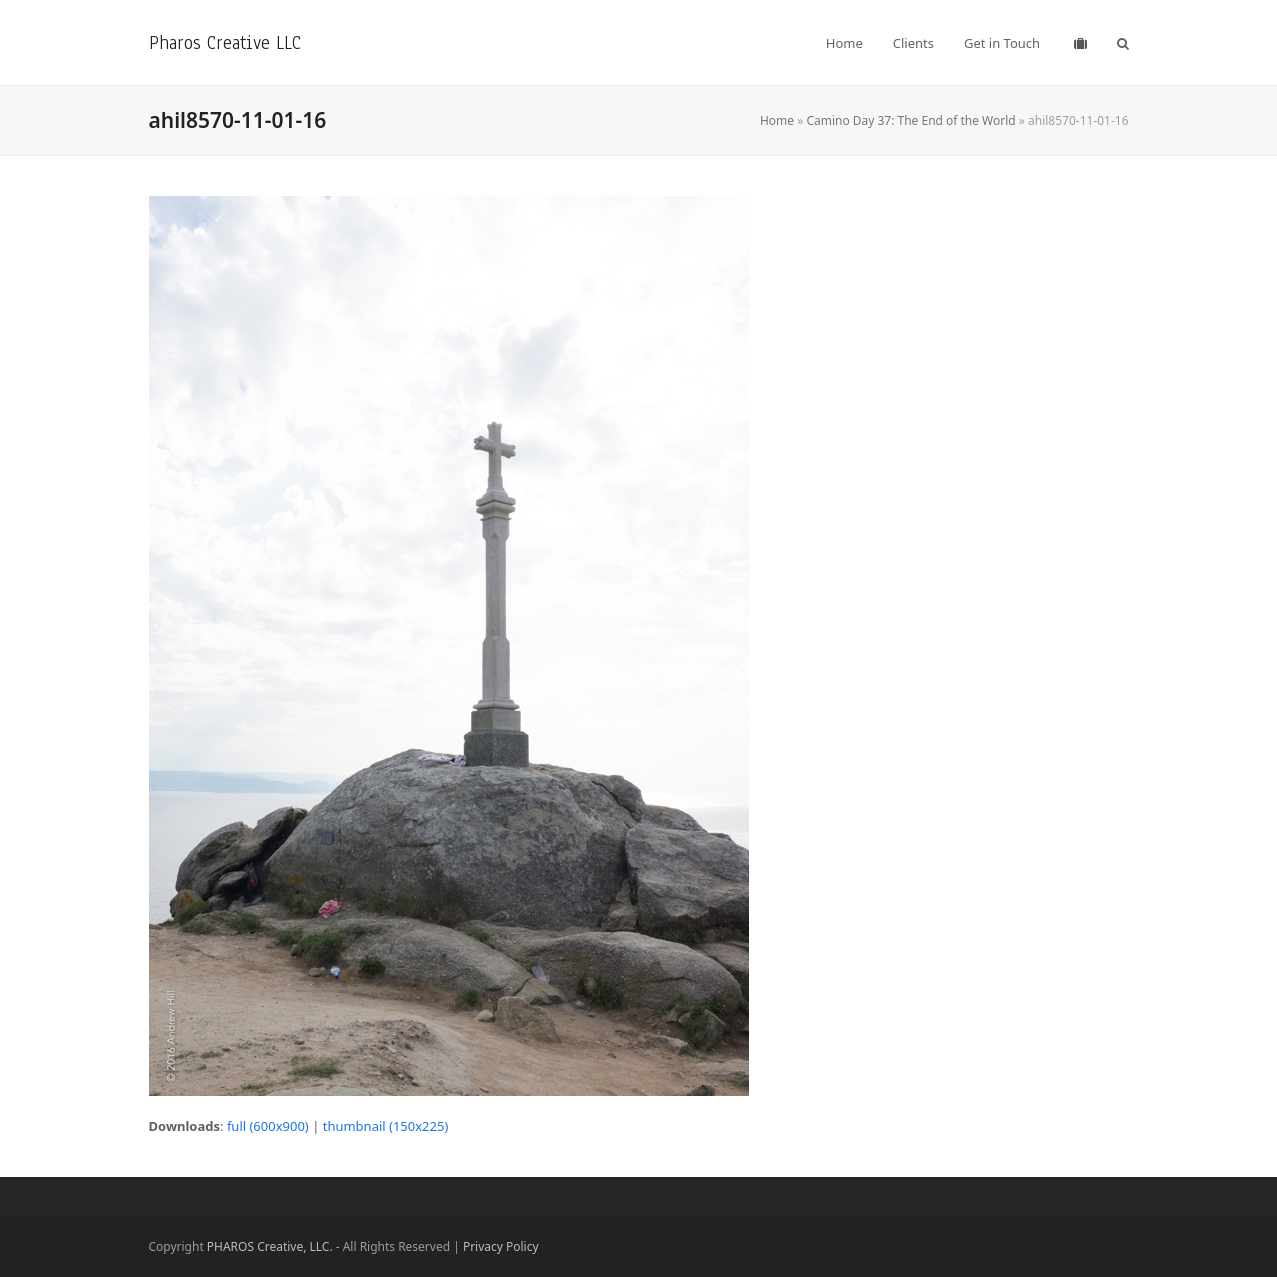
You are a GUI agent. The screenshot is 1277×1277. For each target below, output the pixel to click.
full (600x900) (268, 1126)
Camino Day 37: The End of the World (910, 120)
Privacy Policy (501, 1246)
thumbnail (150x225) (386, 1126)
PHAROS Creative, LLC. (270, 1246)
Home (777, 120)
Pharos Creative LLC (225, 42)
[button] (1123, 43)
